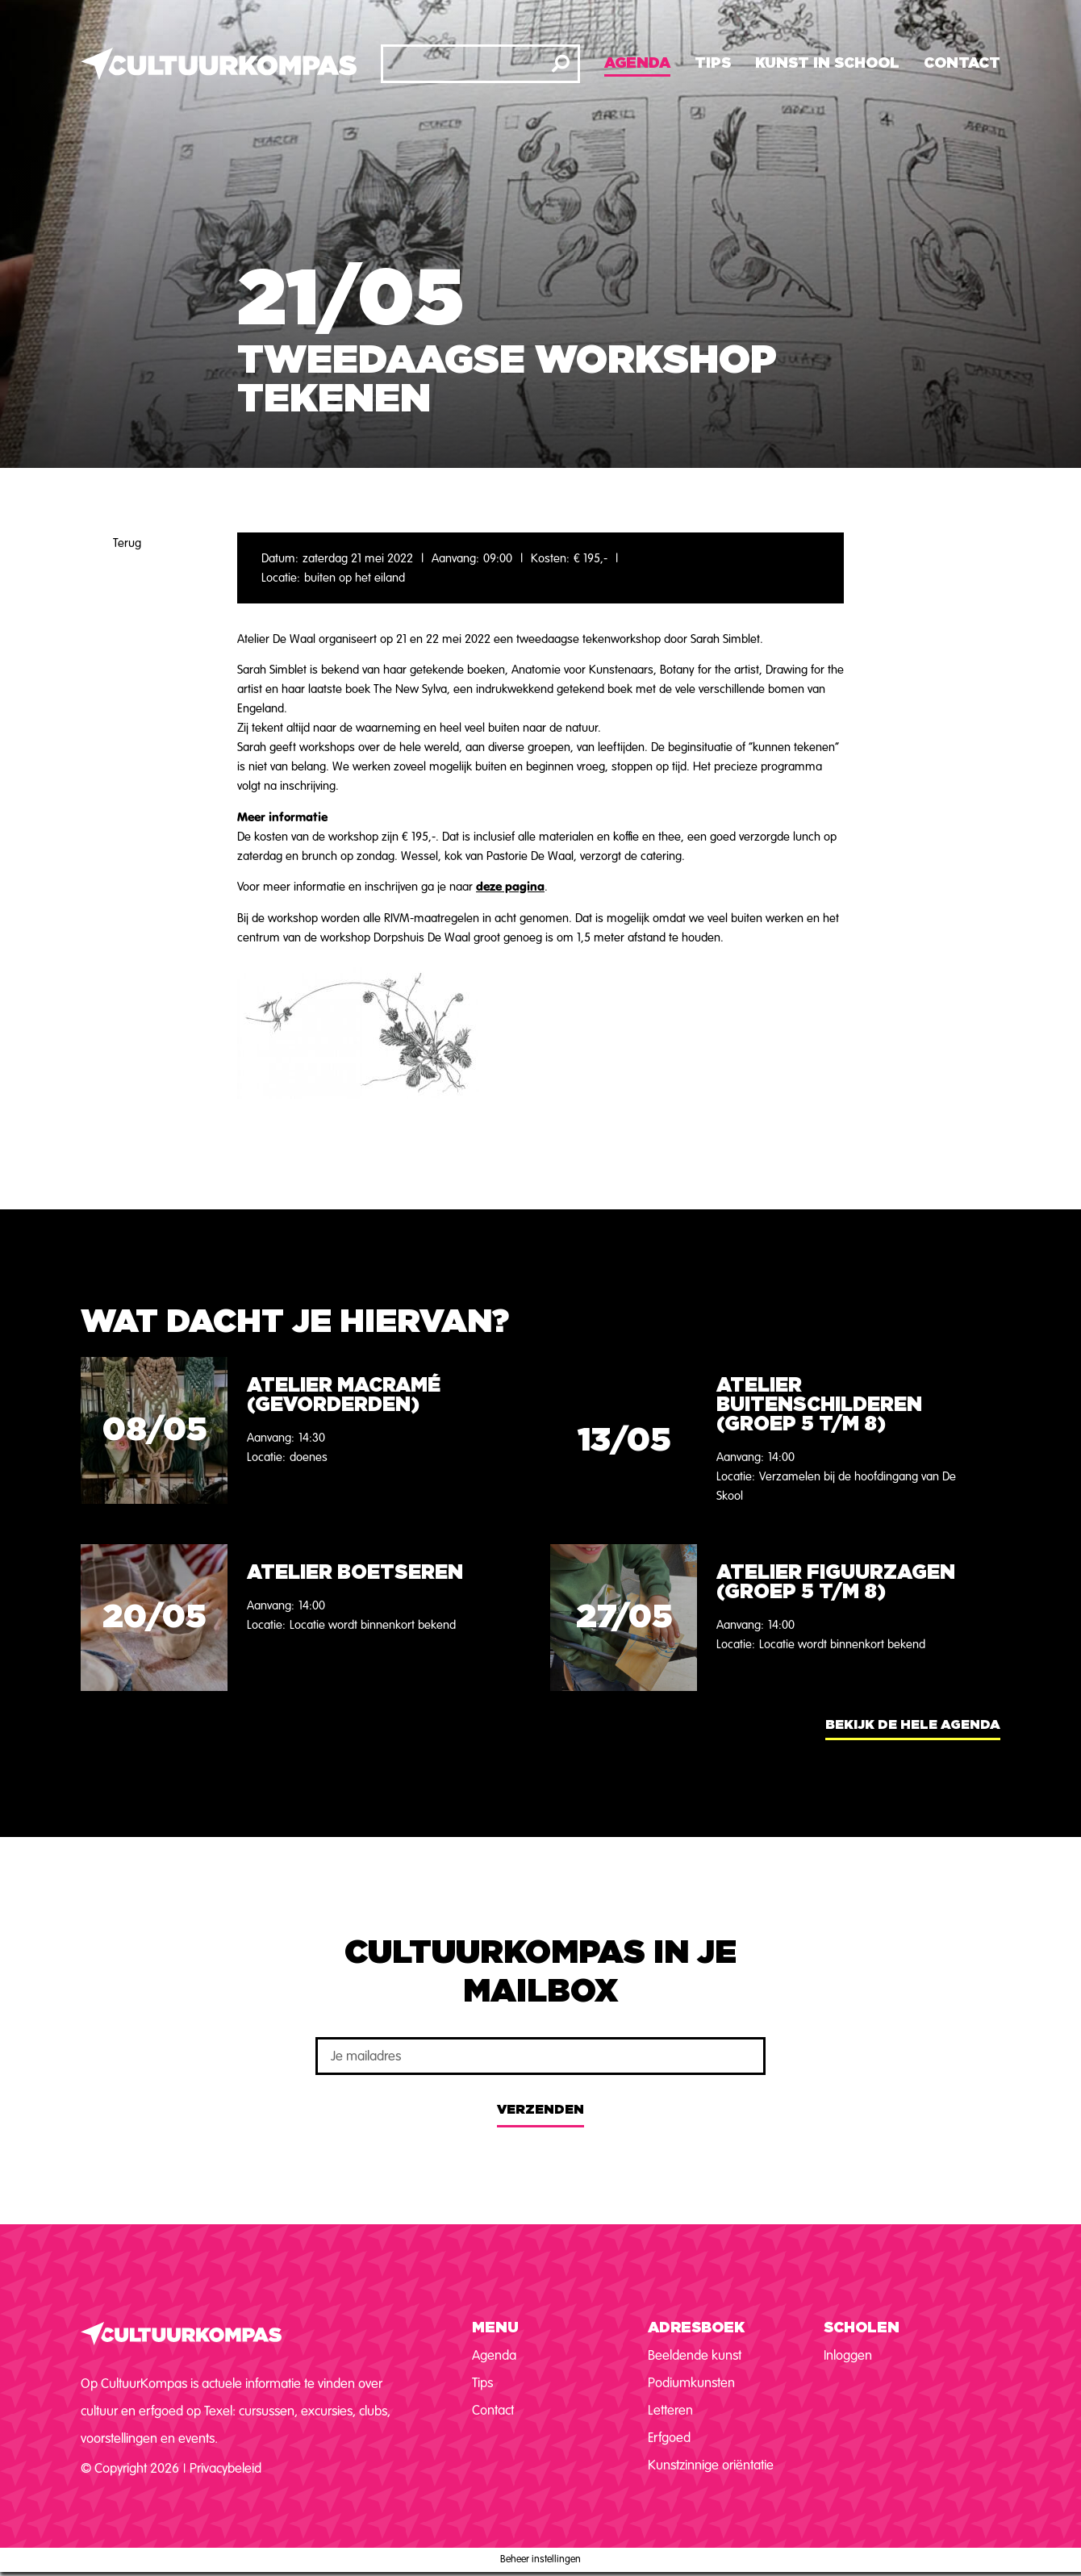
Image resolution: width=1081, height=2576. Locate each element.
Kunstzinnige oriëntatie (711, 2465)
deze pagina (510, 886)
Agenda (637, 63)
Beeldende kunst (694, 2355)
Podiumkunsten (691, 2382)
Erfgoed (669, 2437)
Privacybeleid (225, 2468)
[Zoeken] (561, 64)
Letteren (670, 2410)
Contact (962, 63)
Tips (713, 63)
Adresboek (696, 2328)
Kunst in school (827, 63)
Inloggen (848, 2355)
